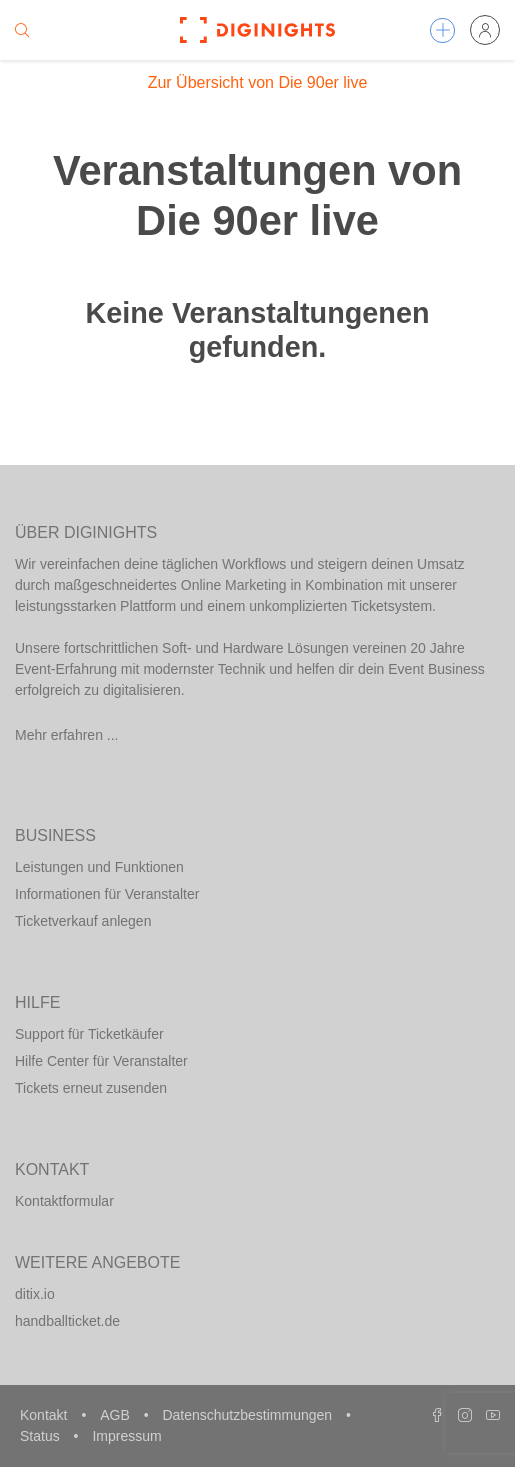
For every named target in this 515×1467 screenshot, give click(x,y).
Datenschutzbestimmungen (249, 1415)
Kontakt (45, 1415)
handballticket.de (67, 1321)
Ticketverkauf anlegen (83, 921)
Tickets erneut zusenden (91, 1088)
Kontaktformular (64, 1201)
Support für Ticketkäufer (89, 1034)
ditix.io (35, 1294)
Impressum (126, 1436)
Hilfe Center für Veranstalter (101, 1061)
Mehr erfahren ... (67, 735)
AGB (116, 1415)
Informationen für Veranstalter (107, 894)
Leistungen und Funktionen (99, 867)
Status (42, 1436)
